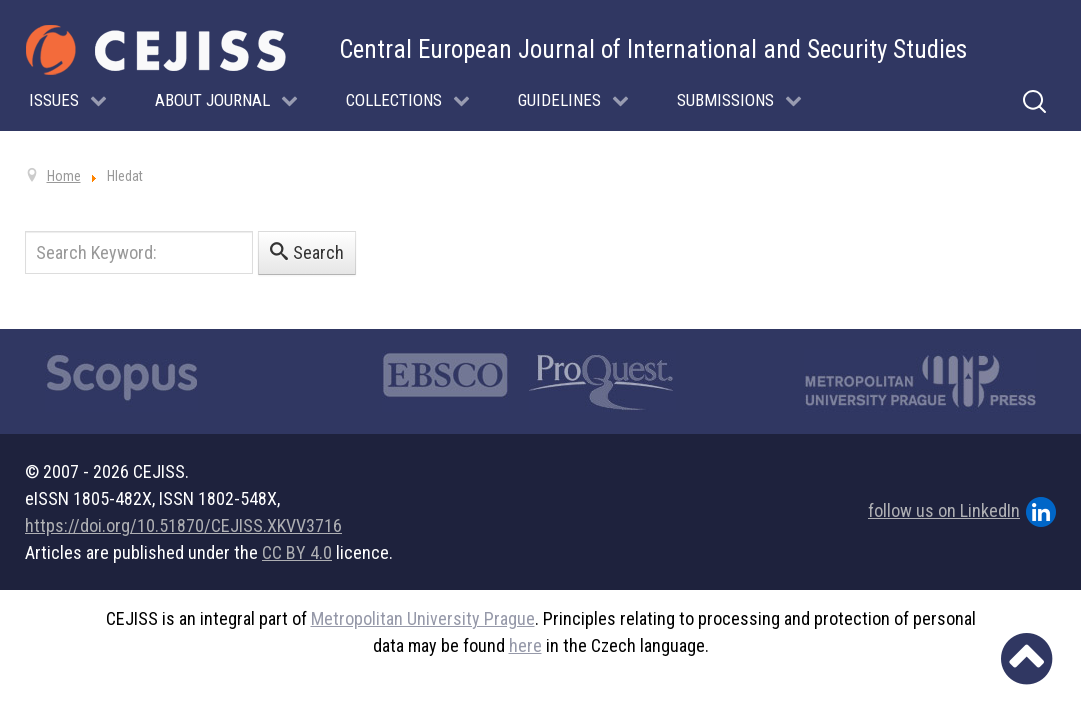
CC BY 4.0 (297, 552)
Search (307, 252)
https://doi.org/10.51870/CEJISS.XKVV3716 (183, 525)
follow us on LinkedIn (962, 512)
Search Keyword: (25, 231)
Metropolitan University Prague (423, 618)
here (525, 645)
